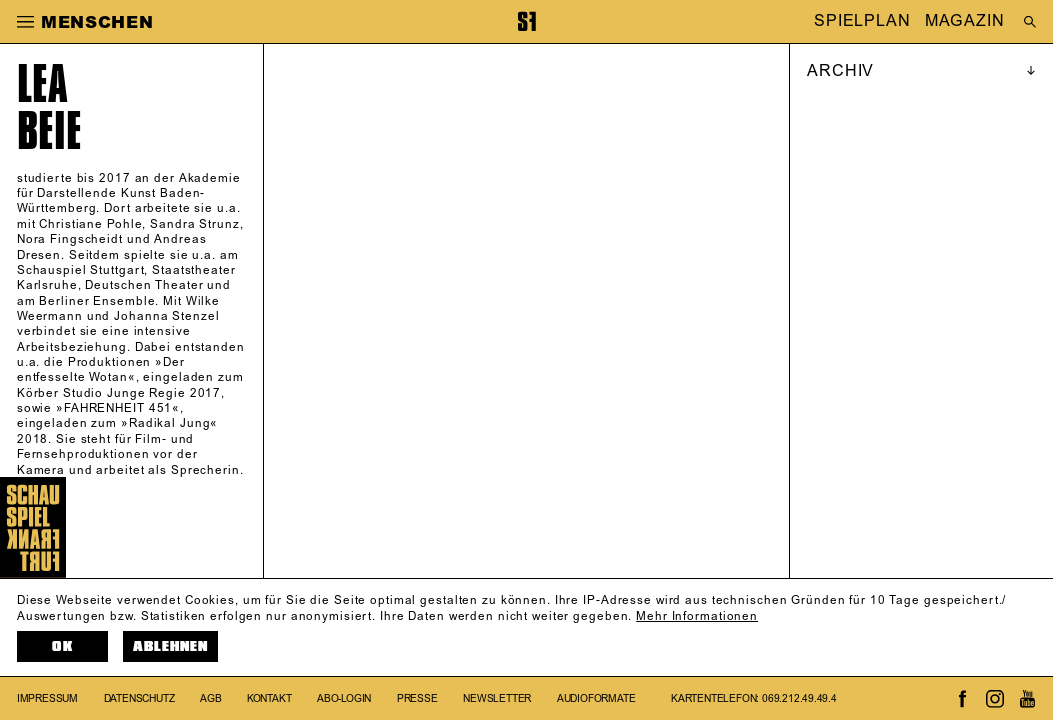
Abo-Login (344, 698)
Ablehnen (170, 646)
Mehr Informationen (697, 616)
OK (62, 646)
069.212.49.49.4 (799, 698)
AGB (210, 698)
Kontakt (269, 698)
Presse (417, 698)
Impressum (47, 698)
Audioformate (596, 698)
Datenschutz (139, 698)
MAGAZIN (964, 22)
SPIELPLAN (862, 22)
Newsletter (497, 698)
